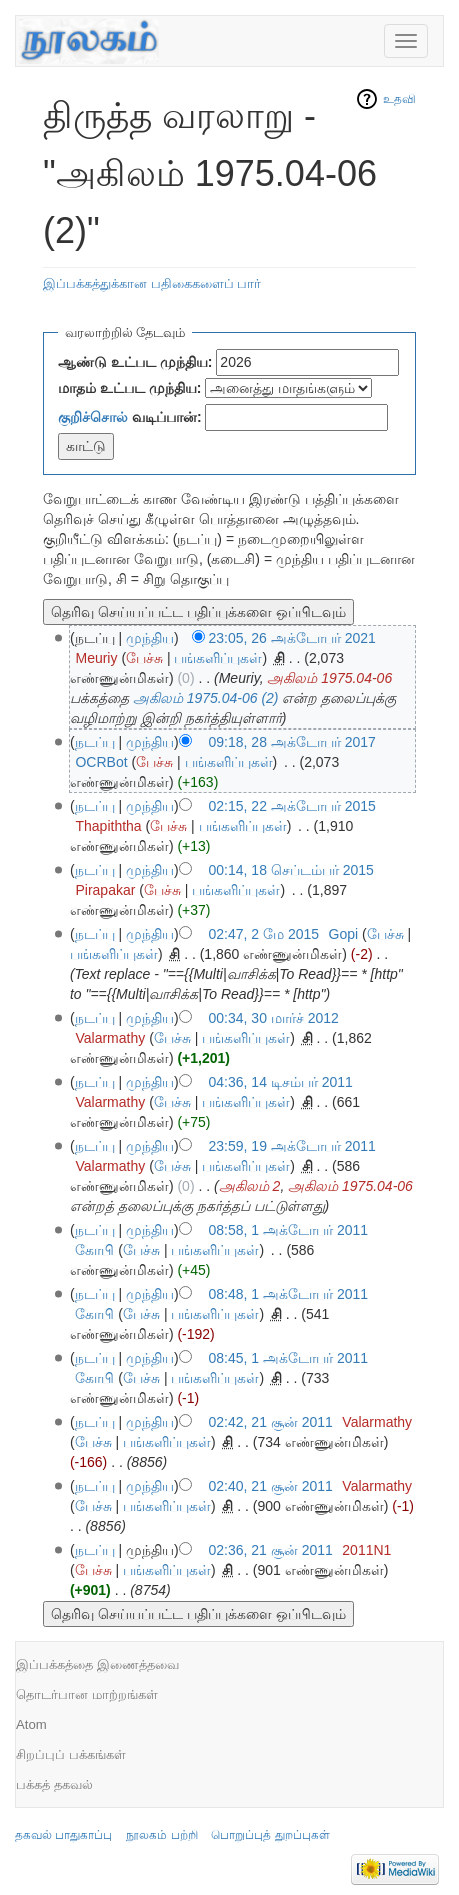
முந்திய (150, 638)
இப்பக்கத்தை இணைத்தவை (97, 1664)
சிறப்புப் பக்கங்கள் (71, 1754)
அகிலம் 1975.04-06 (329, 678)
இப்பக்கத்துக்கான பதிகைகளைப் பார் (152, 283)
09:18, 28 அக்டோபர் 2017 (292, 742)
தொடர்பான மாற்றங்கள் (87, 1694)
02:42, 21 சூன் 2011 (271, 1422)
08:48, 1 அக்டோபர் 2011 (289, 1294)
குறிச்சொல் (93, 417)
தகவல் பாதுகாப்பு (63, 1835)
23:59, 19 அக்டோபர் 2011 (292, 1146)
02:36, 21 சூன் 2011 (271, 1550)
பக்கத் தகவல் (54, 1784)
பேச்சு (144, 658)
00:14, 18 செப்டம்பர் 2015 (291, 870)
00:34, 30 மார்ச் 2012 (274, 1018)
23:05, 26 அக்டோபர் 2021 (292, 638)
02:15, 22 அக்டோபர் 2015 (292, 806)
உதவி (399, 99)
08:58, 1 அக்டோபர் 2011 (289, 1230)
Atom (31, 1724)
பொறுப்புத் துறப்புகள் (270, 1835)
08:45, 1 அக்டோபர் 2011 (289, 1358)
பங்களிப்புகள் (218, 658)
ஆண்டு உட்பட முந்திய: (135, 362)
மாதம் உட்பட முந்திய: (129, 388)
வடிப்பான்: (130, 417)
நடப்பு (95, 742)
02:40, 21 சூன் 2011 (271, 1486)
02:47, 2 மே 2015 (264, 934)
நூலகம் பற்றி (161, 1835)
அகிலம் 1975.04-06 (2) (206, 698)
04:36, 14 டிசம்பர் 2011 (281, 1082)
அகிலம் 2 (250, 1186)
